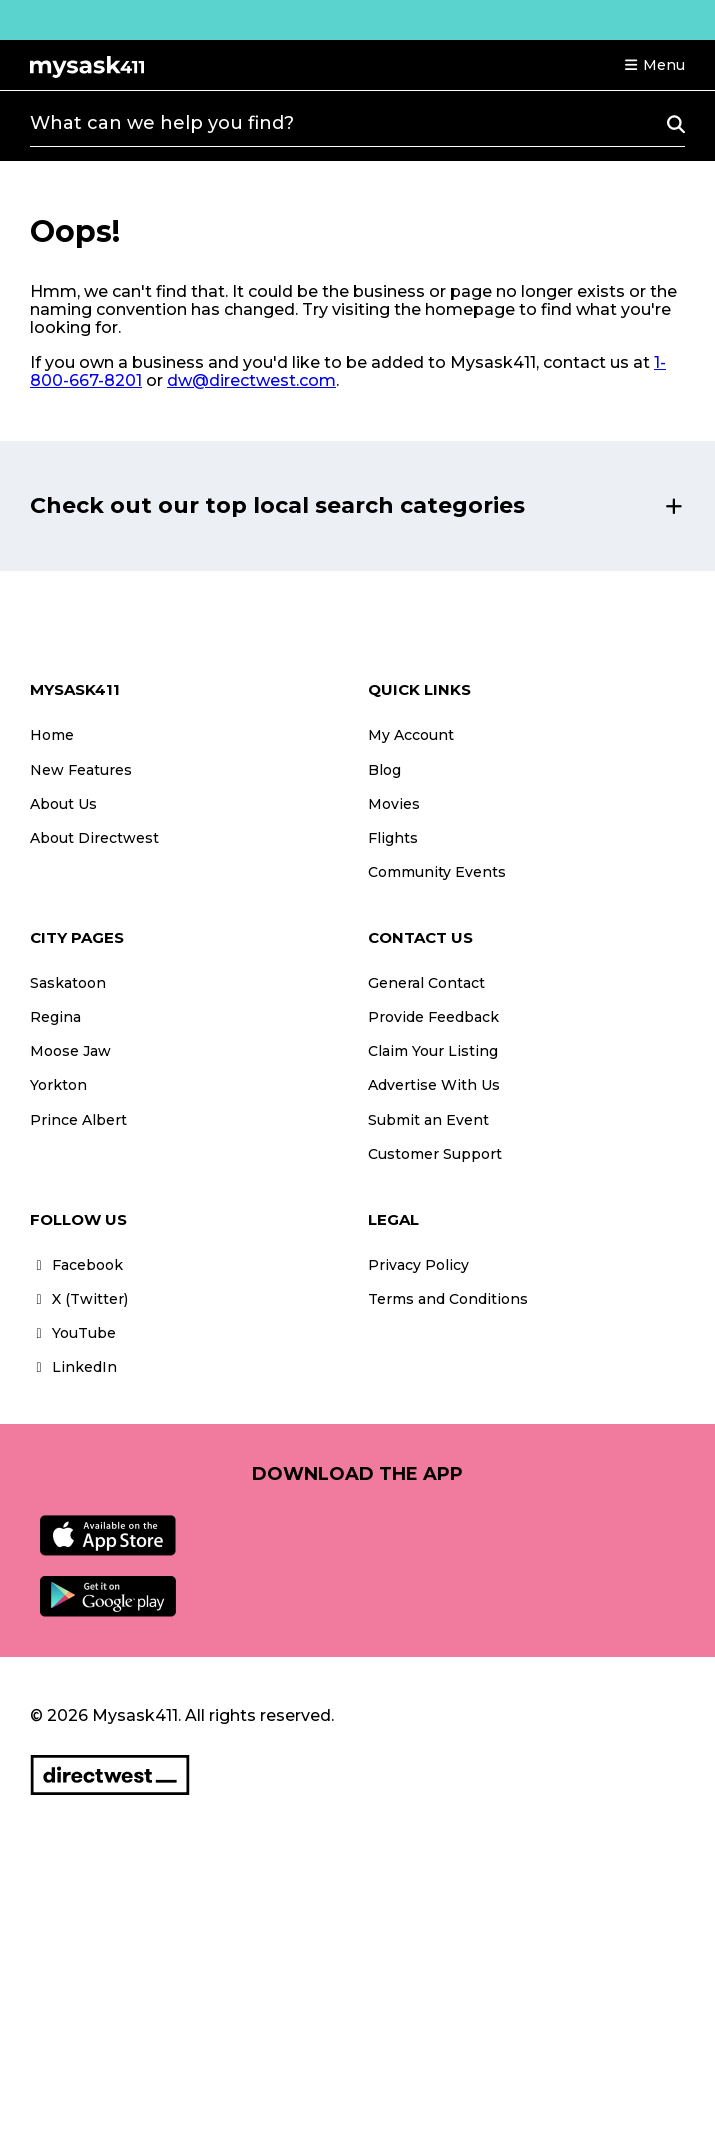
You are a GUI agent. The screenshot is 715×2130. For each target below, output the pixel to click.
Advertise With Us (434, 1085)
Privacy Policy (418, 1265)
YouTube (73, 1333)
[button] (654, 65)
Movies (394, 804)
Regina (55, 1017)
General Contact (426, 983)
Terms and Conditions (448, 1299)
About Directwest (94, 838)
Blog (384, 770)
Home (52, 735)
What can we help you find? (162, 123)
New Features (81, 770)
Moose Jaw (70, 1051)
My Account (411, 735)
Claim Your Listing (433, 1051)
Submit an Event (428, 1120)
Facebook (76, 1265)
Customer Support (435, 1154)
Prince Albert (78, 1120)
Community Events (437, 872)
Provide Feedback (433, 1017)
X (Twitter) (79, 1299)
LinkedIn (73, 1367)
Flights (393, 838)
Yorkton (58, 1085)
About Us (63, 804)
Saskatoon (68, 983)
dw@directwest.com (251, 380)
